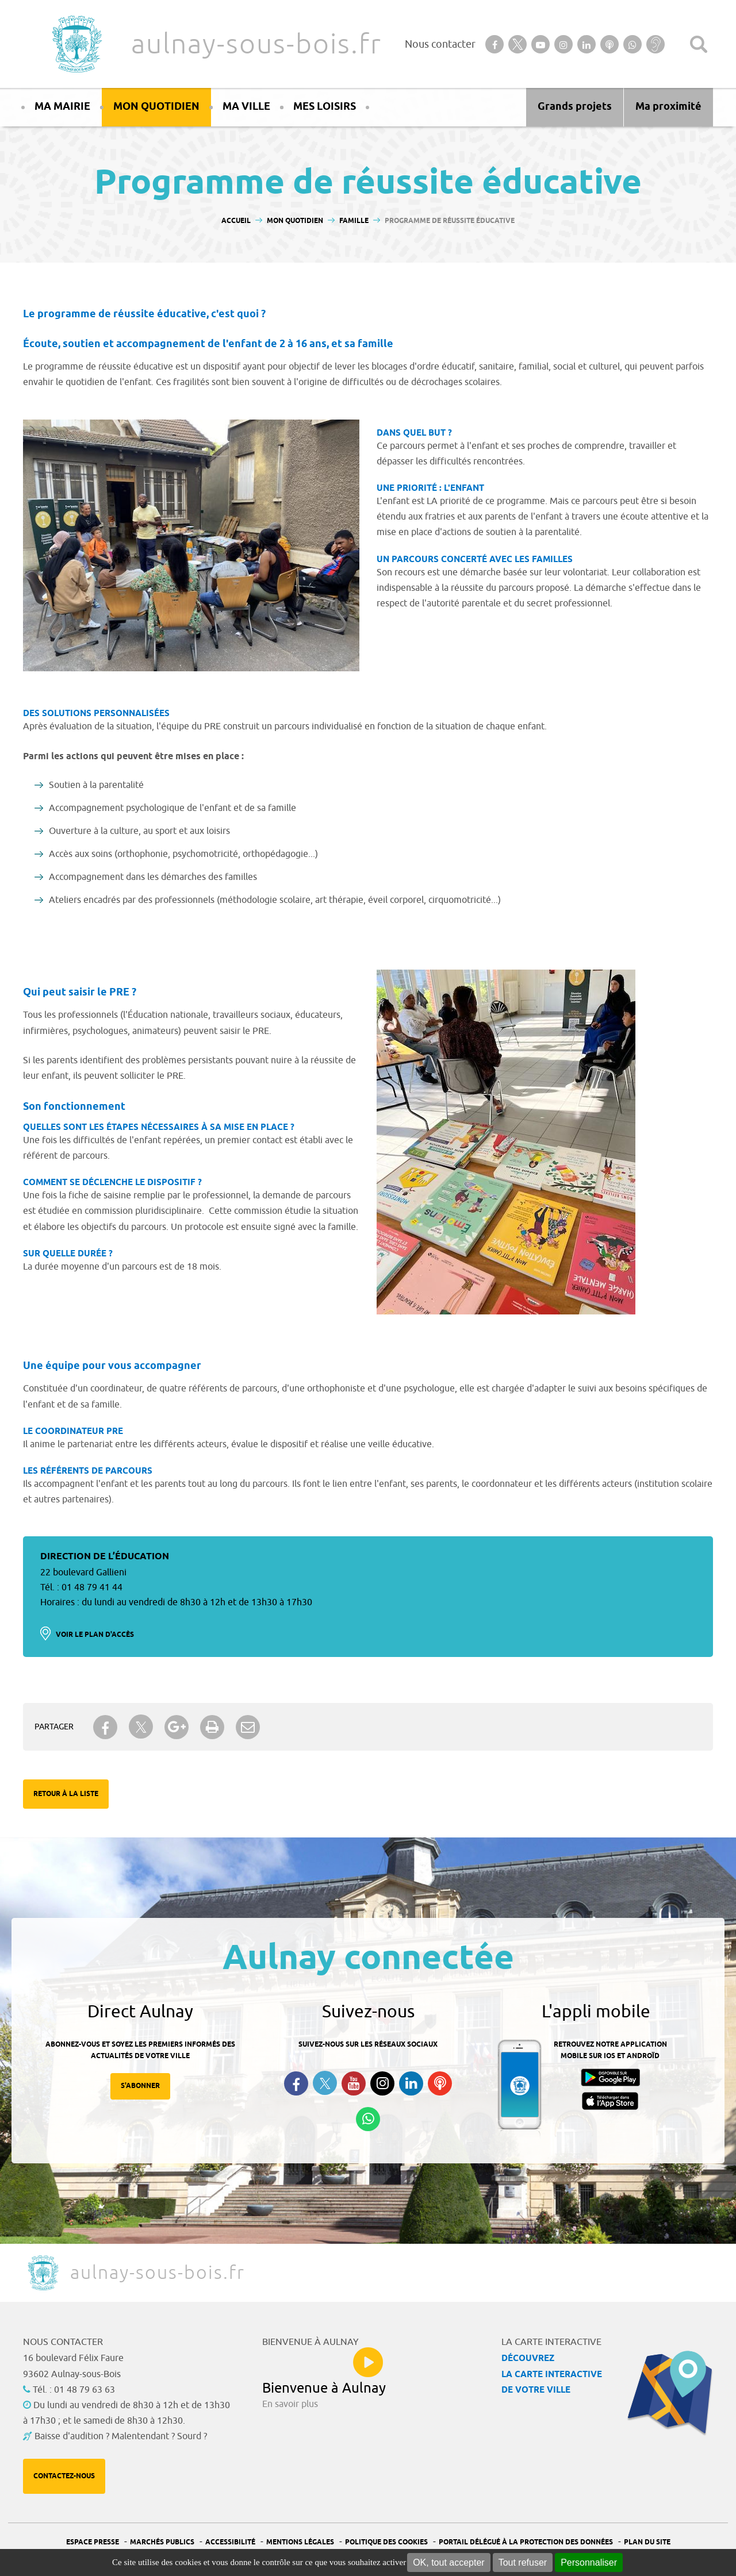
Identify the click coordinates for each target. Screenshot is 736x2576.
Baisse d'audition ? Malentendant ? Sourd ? (120, 2436)
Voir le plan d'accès (95, 1635)
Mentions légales (300, 2542)
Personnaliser (589, 2562)
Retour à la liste (65, 1794)
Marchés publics (162, 2542)
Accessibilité (230, 2542)
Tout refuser (523, 2562)
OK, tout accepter (449, 2562)
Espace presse (92, 2542)
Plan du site (647, 2542)
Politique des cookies (386, 2542)
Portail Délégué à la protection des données (526, 2542)
